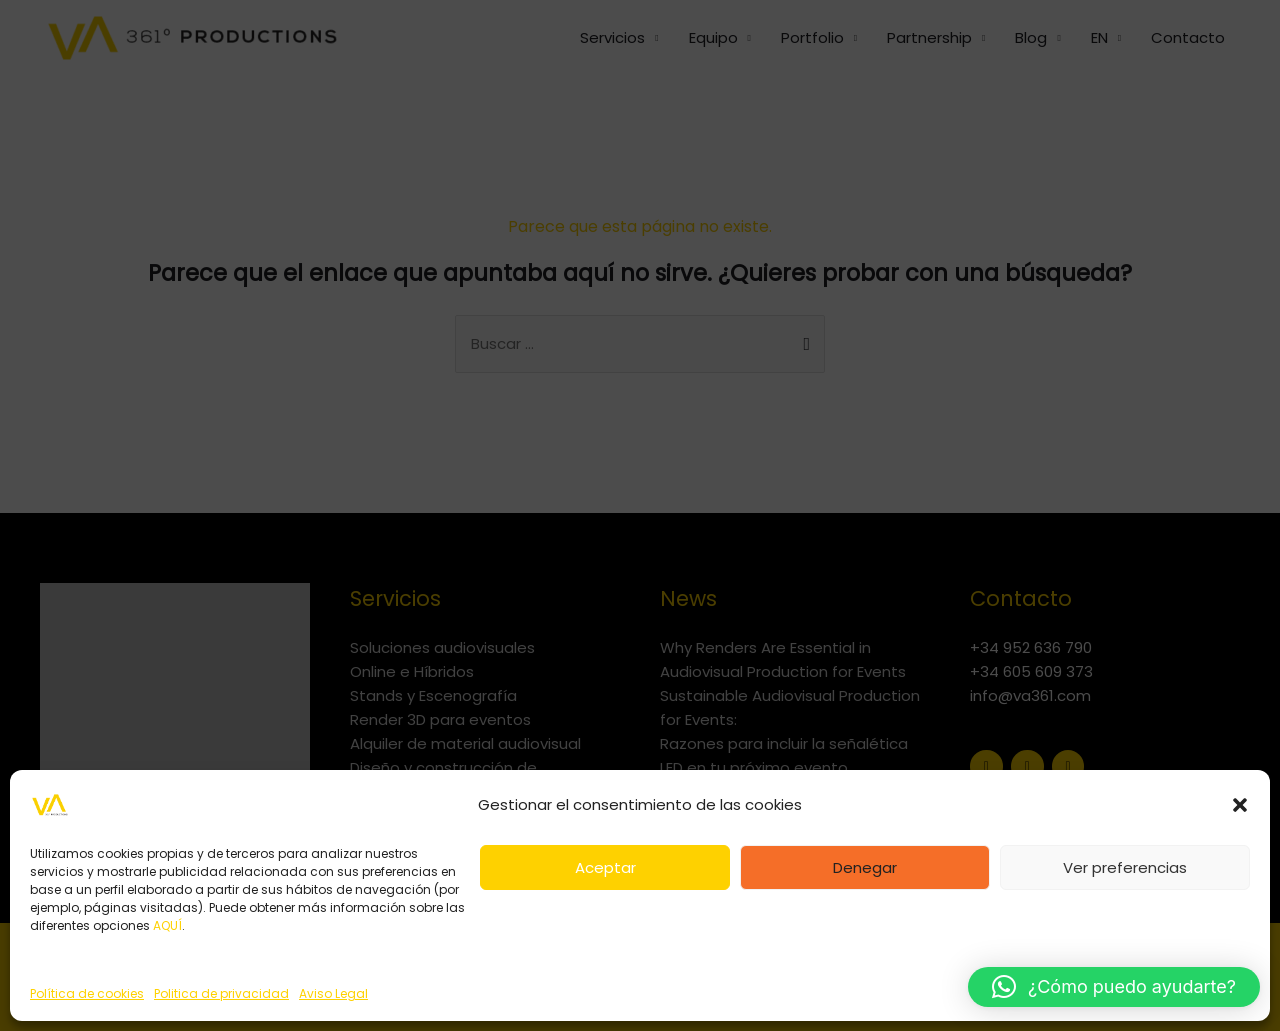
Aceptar (605, 867)
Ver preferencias (1125, 867)
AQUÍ (167, 925)
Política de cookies (87, 993)
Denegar (865, 867)
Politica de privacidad (221, 993)
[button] (1240, 805)
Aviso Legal (333, 993)
